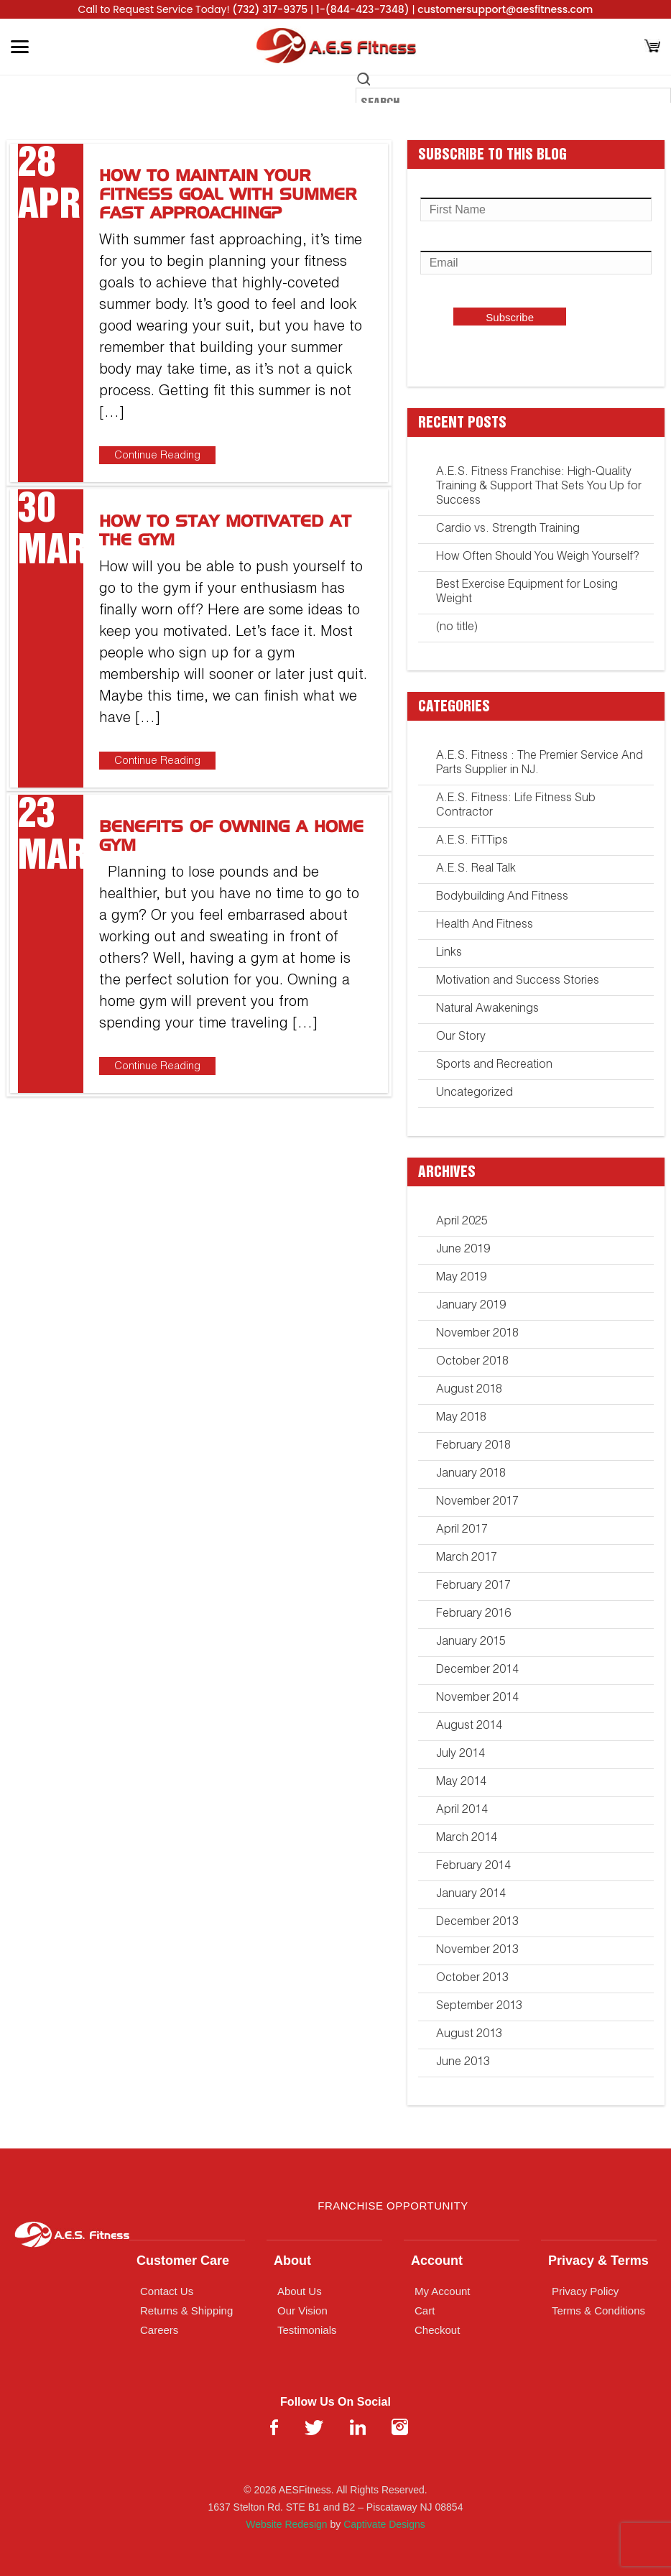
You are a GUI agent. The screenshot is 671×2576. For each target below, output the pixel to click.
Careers (159, 2330)
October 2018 (472, 1362)
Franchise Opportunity (393, 2205)
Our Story (461, 1037)
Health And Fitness (484, 925)
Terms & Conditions (598, 2310)
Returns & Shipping (186, 2310)
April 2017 (462, 1530)
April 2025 (462, 1222)
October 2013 (472, 1979)
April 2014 (462, 1810)
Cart (425, 2310)
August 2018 (469, 1390)
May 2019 (461, 1278)
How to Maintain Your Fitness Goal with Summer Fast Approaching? (228, 195)
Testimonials (307, 2330)
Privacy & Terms (598, 2260)
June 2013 (463, 2063)
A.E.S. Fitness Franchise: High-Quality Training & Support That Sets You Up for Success (539, 487)
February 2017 (473, 1586)
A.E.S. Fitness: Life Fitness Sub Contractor (516, 806)
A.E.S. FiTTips (472, 841)
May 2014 (461, 1782)
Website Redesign (286, 2524)
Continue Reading (157, 456)
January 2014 (471, 1895)
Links (449, 953)
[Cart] (652, 47)
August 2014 (469, 1726)
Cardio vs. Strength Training (508, 529)
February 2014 (473, 1867)
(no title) (457, 628)
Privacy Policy (585, 2291)
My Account (443, 2291)
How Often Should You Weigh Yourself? (537, 557)
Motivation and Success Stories (517, 981)
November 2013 (477, 1951)
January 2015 (471, 1642)
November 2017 (477, 1502)
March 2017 (466, 1558)
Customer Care (182, 2260)
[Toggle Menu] (20, 46)
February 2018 (473, 1446)
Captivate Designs (384, 2524)
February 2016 (473, 1614)
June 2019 (463, 1250)
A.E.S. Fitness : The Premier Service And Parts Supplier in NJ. (539, 764)
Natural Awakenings (487, 1009)
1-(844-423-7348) (362, 9)
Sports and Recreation (494, 1065)
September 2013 (479, 2007)
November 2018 (477, 1334)
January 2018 (471, 1474)
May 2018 (461, 1418)
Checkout (437, 2330)
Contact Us (166, 2291)
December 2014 (477, 1670)
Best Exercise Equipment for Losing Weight (527, 593)
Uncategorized (474, 1093)
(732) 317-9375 (269, 9)
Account (437, 2260)
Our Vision (302, 2310)
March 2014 (466, 1839)
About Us (299, 2291)
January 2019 (471, 1306)
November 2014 (477, 1698)
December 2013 (477, 1923)
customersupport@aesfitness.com (505, 9)
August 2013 (469, 2035)
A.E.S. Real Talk (476, 869)
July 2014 (460, 1754)
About (292, 2260)
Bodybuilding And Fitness (502, 897)
